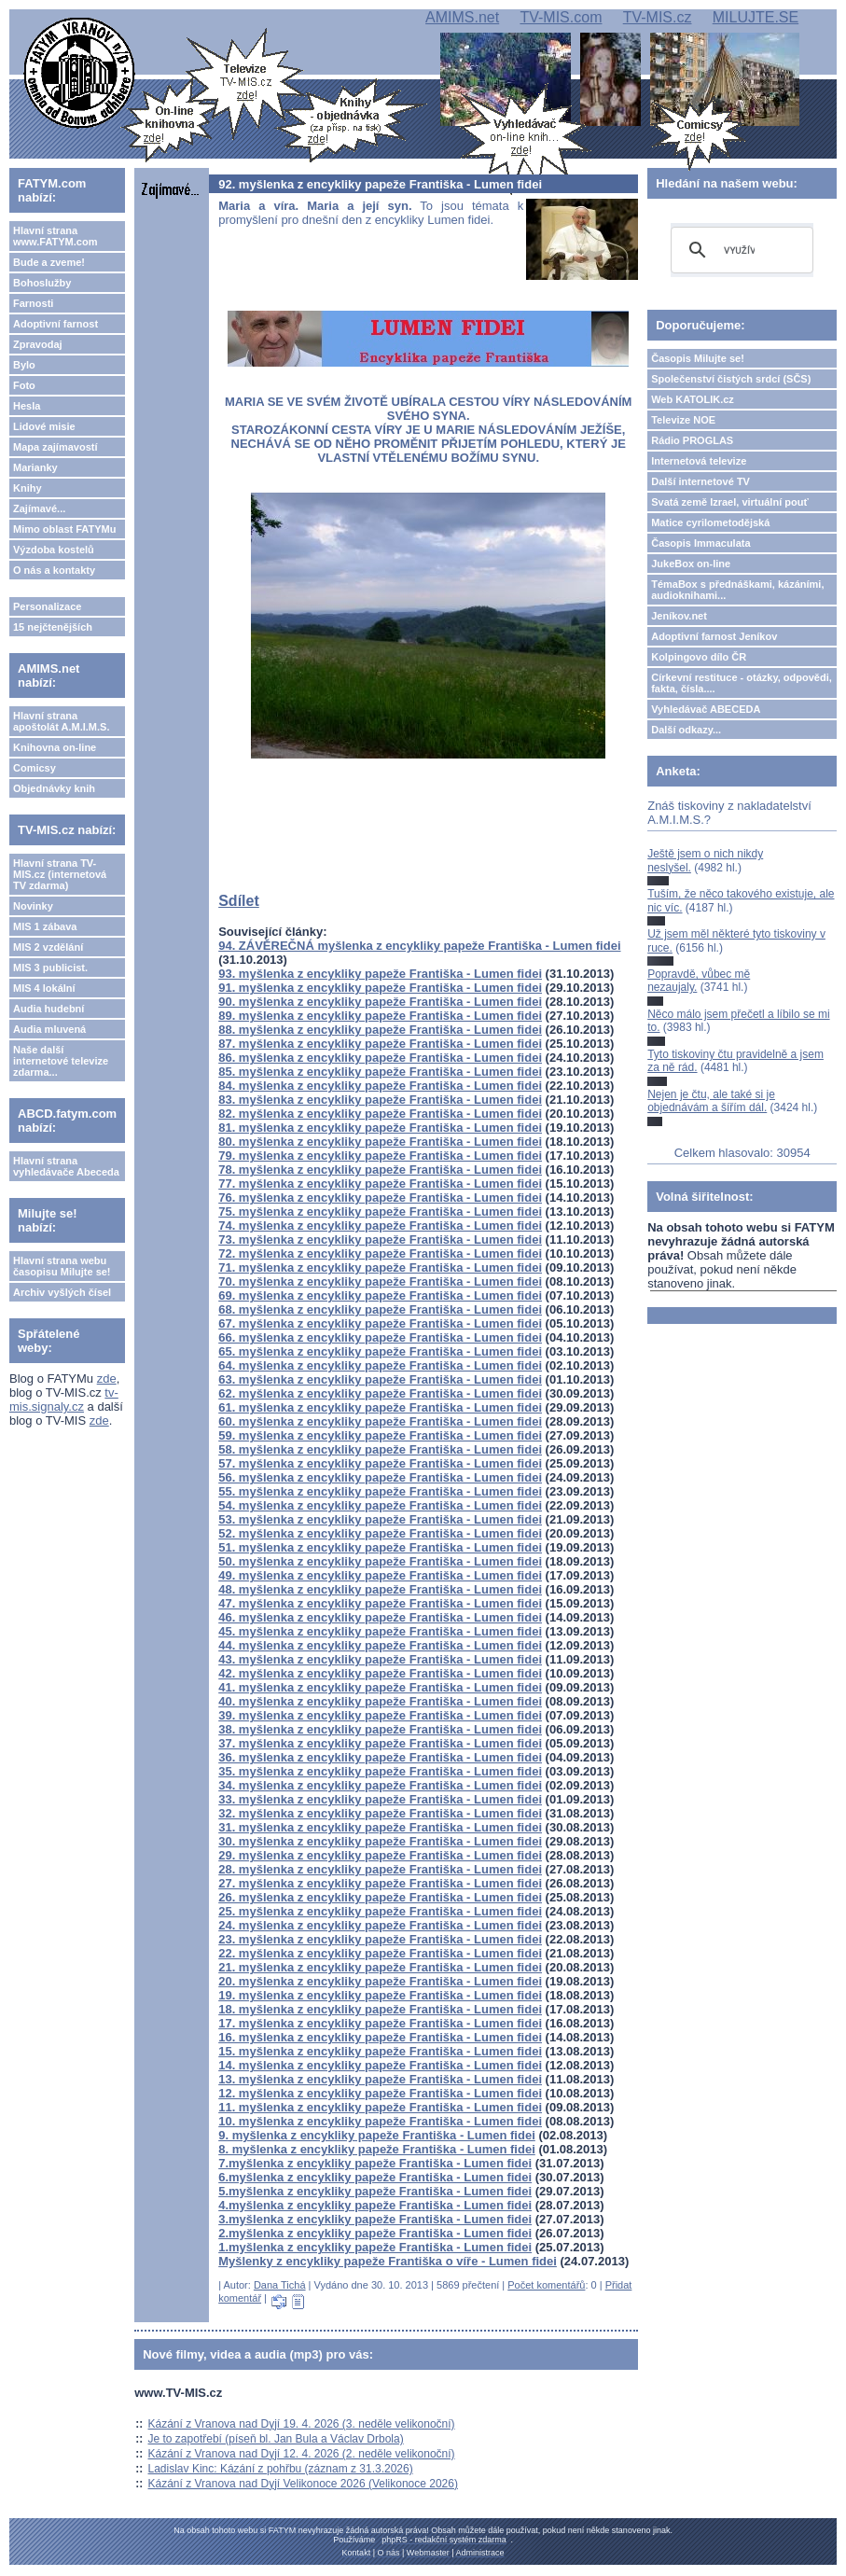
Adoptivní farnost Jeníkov (714, 636)
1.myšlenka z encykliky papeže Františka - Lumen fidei (375, 2247)
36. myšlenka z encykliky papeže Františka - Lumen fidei (380, 1757)
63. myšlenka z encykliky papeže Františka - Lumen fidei (380, 1379)
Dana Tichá (280, 2285)
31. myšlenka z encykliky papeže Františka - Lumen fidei (380, 1827)
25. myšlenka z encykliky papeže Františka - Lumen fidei (380, 1911)
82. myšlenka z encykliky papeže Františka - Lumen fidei (380, 1114)
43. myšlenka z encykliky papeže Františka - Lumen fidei (380, 1659)
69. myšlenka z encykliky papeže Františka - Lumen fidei (380, 1295)
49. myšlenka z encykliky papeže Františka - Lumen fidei (380, 1575)
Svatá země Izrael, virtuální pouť (730, 502)
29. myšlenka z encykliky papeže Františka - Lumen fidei (380, 1855)
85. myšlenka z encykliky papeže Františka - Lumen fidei (380, 1072)
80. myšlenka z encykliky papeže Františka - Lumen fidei (380, 1142)
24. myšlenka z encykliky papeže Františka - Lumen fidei (380, 1925)
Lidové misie (44, 426)
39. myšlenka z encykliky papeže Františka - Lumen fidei (380, 1715)
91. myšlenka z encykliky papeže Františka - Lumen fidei (380, 988)
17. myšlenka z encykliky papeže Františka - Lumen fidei (380, 2023)
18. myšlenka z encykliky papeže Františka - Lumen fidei (380, 2009)
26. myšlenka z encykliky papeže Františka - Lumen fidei (380, 1897)
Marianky (35, 467)
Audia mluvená (49, 1029)
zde (107, 1378)
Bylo (24, 364)
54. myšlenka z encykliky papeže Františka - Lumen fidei (380, 1505)
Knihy (27, 488)
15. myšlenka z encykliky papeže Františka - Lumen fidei (380, 2051)
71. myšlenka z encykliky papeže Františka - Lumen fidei (380, 1267)
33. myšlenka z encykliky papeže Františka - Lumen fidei (380, 1799)
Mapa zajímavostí (55, 447)
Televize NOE (683, 419)
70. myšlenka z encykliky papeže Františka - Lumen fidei (380, 1281)
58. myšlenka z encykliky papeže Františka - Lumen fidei (380, 1449)
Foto (24, 385)
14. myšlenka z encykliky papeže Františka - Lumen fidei (380, 2065)
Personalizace (47, 606)
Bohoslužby (42, 282)
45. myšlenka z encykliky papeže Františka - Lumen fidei (380, 1631)
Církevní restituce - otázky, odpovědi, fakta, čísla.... (741, 683)
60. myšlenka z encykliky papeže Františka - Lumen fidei (380, 1421)
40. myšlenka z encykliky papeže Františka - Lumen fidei (380, 1701)
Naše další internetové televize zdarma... (60, 1061)
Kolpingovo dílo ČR (698, 656)
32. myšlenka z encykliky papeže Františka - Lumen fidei (380, 1813)
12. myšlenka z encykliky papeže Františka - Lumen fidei (380, 2093)
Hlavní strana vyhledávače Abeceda (66, 1166)
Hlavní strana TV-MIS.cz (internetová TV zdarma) (59, 874)
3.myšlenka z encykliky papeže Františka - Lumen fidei (375, 2219)
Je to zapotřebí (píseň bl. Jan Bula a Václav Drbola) (276, 2438)
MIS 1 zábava (44, 926)
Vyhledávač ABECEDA (705, 709)
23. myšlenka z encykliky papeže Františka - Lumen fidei (380, 1939)
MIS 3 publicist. (50, 967)
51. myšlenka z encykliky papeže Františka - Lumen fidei (380, 1547)
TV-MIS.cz (657, 17)
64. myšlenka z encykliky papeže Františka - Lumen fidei (380, 1365)
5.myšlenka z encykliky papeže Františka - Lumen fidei (375, 2191)
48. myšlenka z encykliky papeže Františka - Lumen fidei (380, 1589)
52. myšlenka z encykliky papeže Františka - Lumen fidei (380, 1533)
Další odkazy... (686, 729)
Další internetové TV (700, 481)
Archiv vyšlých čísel (62, 1292)
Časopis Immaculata (700, 543)
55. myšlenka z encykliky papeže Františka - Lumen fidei (380, 1491)
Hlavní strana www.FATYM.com (55, 236)
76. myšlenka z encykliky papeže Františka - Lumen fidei (380, 1197)
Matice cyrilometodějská (710, 522)
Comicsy (34, 767)
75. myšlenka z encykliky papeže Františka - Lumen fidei (380, 1211)
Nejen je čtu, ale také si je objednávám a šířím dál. (711, 1101)
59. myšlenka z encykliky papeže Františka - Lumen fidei (380, 1435)
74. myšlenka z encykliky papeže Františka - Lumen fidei (380, 1225)
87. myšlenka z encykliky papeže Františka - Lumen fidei (380, 1044)
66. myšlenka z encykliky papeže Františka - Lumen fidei (380, 1337)
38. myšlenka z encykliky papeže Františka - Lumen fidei (380, 1729)
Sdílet (238, 901)
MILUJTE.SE (755, 17)
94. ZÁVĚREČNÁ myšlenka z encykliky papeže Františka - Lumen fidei (419, 946)
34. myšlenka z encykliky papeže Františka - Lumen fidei (380, 1785)
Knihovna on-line (54, 747)
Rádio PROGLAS (692, 440)
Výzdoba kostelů (53, 549)
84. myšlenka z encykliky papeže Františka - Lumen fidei (380, 1086)
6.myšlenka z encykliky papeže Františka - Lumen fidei (375, 2177)
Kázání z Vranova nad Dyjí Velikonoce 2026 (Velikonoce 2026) (303, 2483)
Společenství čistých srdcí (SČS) (731, 378)
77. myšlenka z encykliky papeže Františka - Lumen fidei (380, 1184)
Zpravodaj (37, 344)
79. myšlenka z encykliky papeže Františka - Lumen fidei (380, 1156)
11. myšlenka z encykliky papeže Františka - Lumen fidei (380, 2107)
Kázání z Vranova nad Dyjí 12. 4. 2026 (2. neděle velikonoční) (301, 2453)
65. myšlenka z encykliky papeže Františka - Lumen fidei (380, 1351)
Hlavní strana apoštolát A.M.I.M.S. (61, 721)
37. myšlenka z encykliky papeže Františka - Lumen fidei (380, 1743)
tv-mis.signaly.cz (63, 1399)
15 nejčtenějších (52, 627)
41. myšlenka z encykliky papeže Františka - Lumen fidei (380, 1687)
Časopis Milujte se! (697, 358)
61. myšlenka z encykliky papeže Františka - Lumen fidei (380, 1407)
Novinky (33, 906)
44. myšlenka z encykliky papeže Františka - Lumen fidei (380, 1645)
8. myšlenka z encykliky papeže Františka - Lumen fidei (376, 2149)
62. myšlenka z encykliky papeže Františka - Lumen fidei (380, 1393)
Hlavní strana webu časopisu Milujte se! (62, 1266)
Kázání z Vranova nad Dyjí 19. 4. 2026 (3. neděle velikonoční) (301, 2423)
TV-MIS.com (561, 17)
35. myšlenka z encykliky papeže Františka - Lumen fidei (380, 1771)
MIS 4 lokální (44, 988)
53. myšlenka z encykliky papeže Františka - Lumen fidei (380, 1519)
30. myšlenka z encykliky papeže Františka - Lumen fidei (380, 1841)
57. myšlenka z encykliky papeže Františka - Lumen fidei (380, 1463)
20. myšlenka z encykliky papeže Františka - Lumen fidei (380, 1981)
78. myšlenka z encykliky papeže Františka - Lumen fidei (380, 1170)
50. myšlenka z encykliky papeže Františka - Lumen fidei (380, 1561)
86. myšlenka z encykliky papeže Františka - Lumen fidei (380, 1058)
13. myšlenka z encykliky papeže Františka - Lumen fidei (380, 2079)
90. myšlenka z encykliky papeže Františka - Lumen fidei (380, 1002)
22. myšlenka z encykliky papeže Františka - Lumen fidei (380, 1953)
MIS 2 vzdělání (48, 947)
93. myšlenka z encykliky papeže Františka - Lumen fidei (380, 974)
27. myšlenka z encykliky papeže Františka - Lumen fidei (380, 1883)
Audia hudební (48, 1008)
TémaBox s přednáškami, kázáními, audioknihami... (737, 589)
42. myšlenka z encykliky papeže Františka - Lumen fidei (380, 1673)
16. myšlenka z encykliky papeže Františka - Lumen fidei (380, 2037)
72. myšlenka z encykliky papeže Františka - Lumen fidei (380, 1253)
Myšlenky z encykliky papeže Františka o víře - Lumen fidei (387, 2261)
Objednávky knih (54, 788)
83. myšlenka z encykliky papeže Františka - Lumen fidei (380, 1100)
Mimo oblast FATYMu (64, 529)
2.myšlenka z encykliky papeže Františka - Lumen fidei (375, 2233)
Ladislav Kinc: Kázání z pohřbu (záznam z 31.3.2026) (280, 2468)
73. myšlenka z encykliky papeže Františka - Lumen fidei (380, 1239)
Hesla (26, 405)
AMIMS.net (462, 17)
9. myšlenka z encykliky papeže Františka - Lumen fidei (376, 2135)
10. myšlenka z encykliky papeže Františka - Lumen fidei (380, 2121)
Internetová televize (698, 460)
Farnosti (33, 303)
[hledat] (739, 250)
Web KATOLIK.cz (692, 399)
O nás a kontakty (54, 570)
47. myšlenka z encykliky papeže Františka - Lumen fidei (380, 1603)
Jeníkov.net (679, 615)
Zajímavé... (39, 508)
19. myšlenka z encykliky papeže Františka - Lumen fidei (380, 1995)
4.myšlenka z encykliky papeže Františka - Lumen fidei (375, 2205)
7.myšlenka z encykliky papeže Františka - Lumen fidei (375, 2163)
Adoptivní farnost (55, 323)
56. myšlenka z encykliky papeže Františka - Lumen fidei (380, 1477)
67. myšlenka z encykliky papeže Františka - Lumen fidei (380, 1323)
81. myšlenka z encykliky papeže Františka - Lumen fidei (380, 1128)
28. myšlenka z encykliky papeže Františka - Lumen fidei (380, 1869)
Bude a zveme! (49, 262)
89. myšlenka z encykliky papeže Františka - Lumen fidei (380, 1016)
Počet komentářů (546, 2285)
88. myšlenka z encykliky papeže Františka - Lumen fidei (380, 1030)
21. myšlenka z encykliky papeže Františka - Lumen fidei (380, 1967)
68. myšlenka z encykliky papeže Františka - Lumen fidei (380, 1309)
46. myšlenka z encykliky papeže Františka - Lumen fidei (380, 1617)
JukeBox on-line (690, 563)
